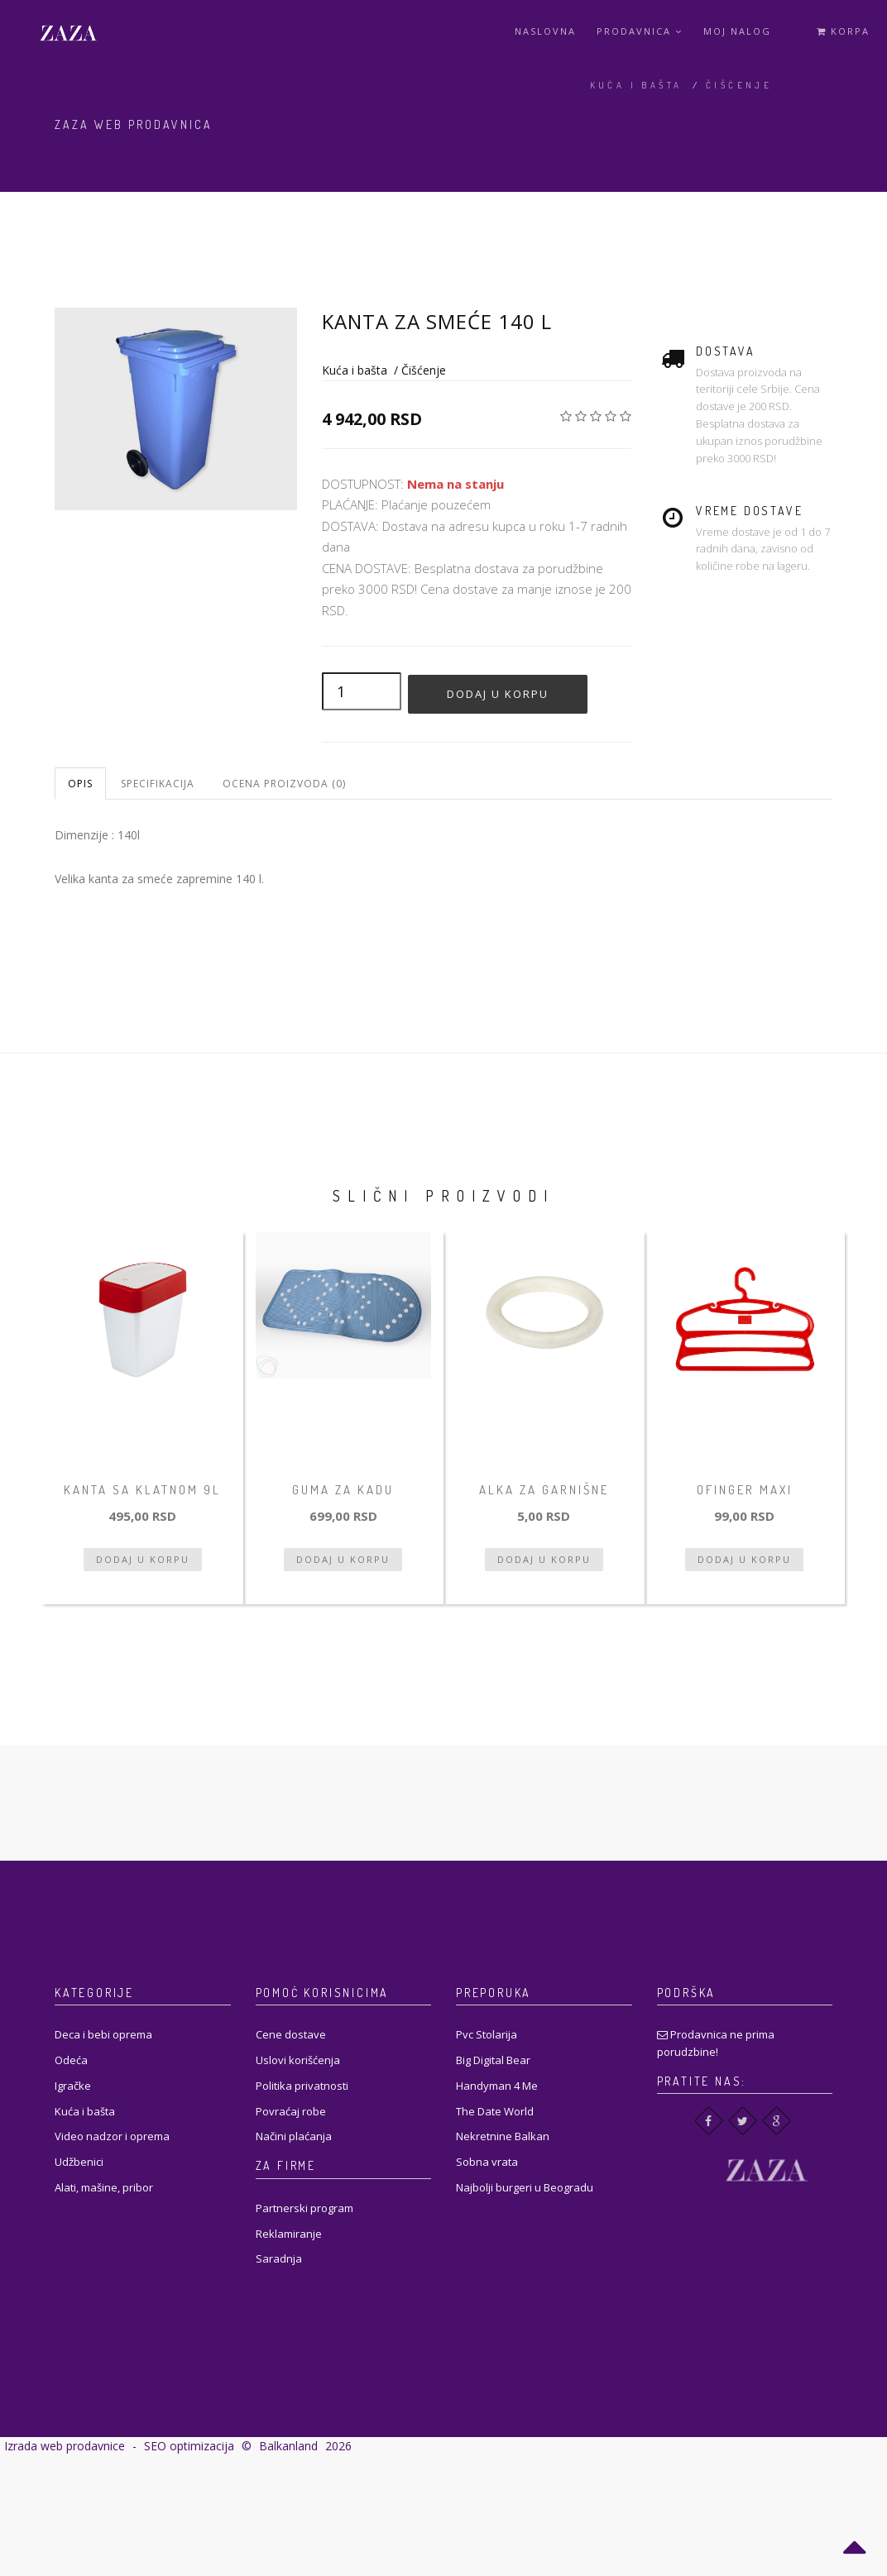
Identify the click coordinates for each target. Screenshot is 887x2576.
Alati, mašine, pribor (104, 2187)
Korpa (843, 31)
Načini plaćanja (294, 2136)
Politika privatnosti (302, 2085)
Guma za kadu (343, 1490)
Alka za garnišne (544, 1490)
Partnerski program (304, 2208)
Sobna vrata (487, 2161)
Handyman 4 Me (497, 2085)
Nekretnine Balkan (502, 2136)
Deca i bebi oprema (103, 2034)
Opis (80, 784)
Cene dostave (291, 2034)
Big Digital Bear (493, 2060)
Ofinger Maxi (745, 1490)
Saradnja (279, 2258)
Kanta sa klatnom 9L (142, 1490)
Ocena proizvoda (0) (284, 784)
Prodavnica (640, 31)
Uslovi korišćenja (298, 2060)
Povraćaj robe (291, 2111)
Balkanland (288, 2446)
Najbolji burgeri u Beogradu (524, 2187)
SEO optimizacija (189, 2446)
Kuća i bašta (636, 85)
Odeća (71, 2060)
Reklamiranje (289, 2233)
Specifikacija (157, 784)
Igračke (73, 2085)
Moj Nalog (737, 31)
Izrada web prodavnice (64, 2446)
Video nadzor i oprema (112, 2136)
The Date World (495, 2111)
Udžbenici (79, 2161)
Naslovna (545, 31)
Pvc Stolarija (486, 2034)
